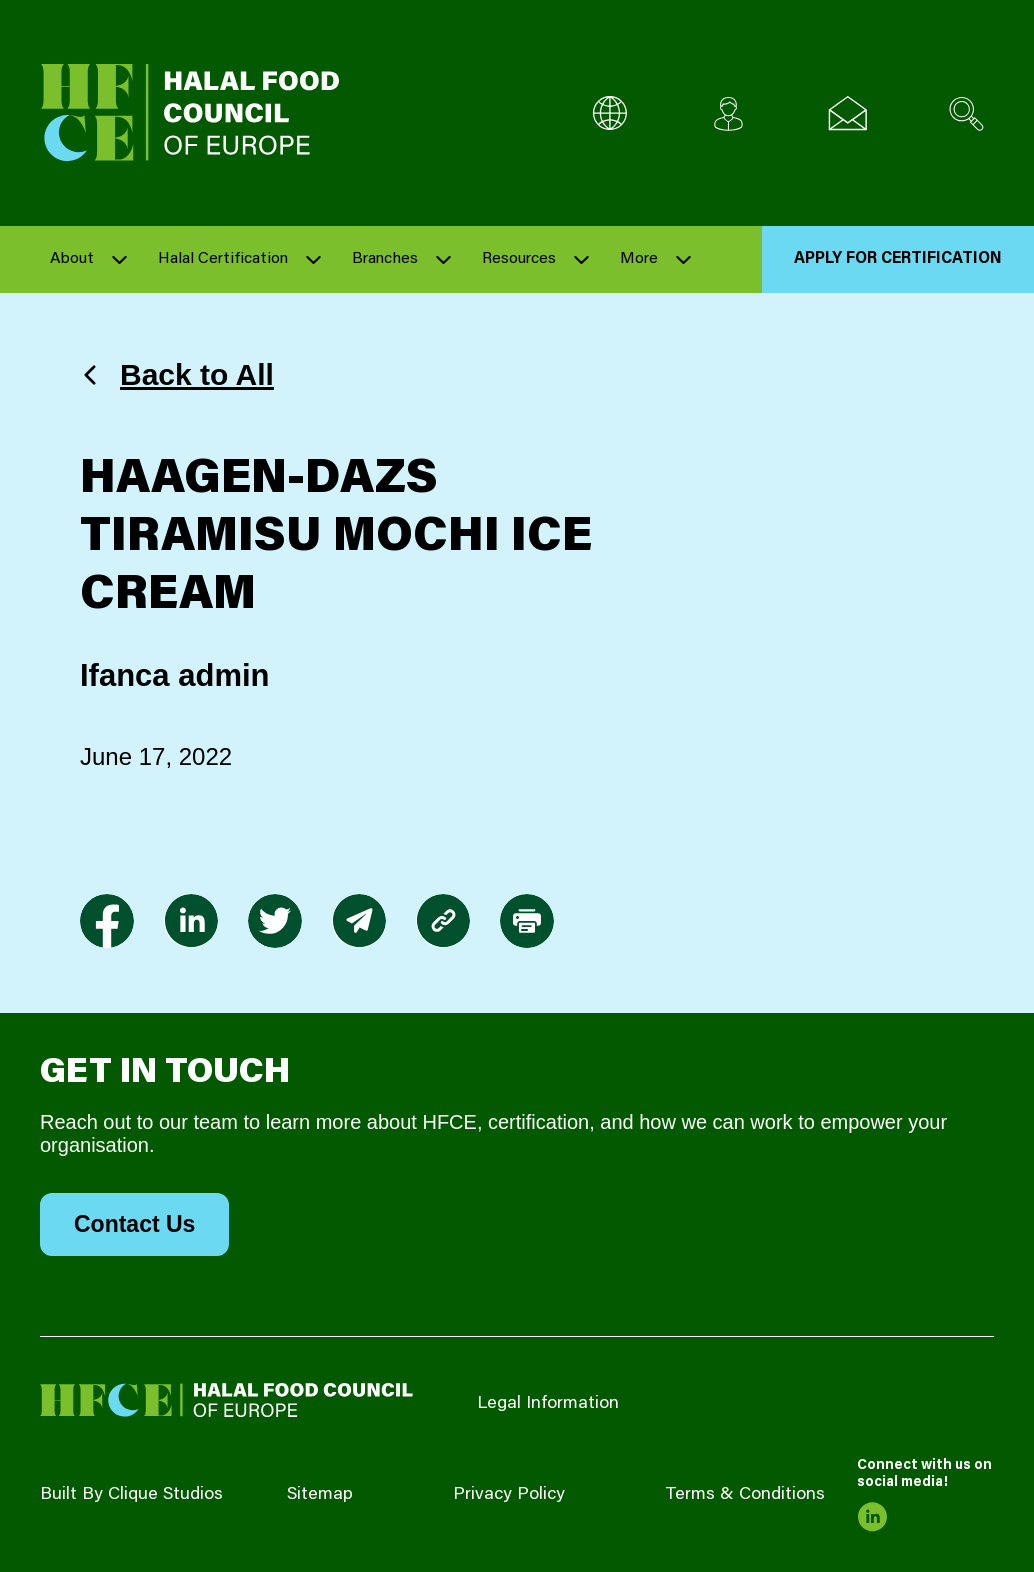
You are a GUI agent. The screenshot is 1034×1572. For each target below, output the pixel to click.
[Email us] (847, 113)
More (639, 259)
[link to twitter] (275, 921)
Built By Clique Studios (131, 1495)
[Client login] (728, 113)
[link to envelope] (359, 921)
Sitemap (320, 1495)
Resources (519, 259)
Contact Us (134, 1224)
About (72, 259)
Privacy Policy (509, 1495)
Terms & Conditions (745, 1495)
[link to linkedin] (191, 921)
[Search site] (966, 113)
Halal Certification (223, 259)
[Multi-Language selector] (609, 113)
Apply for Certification (898, 259)
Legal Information (548, 1404)
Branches (385, 259)
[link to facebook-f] (107, 921)
